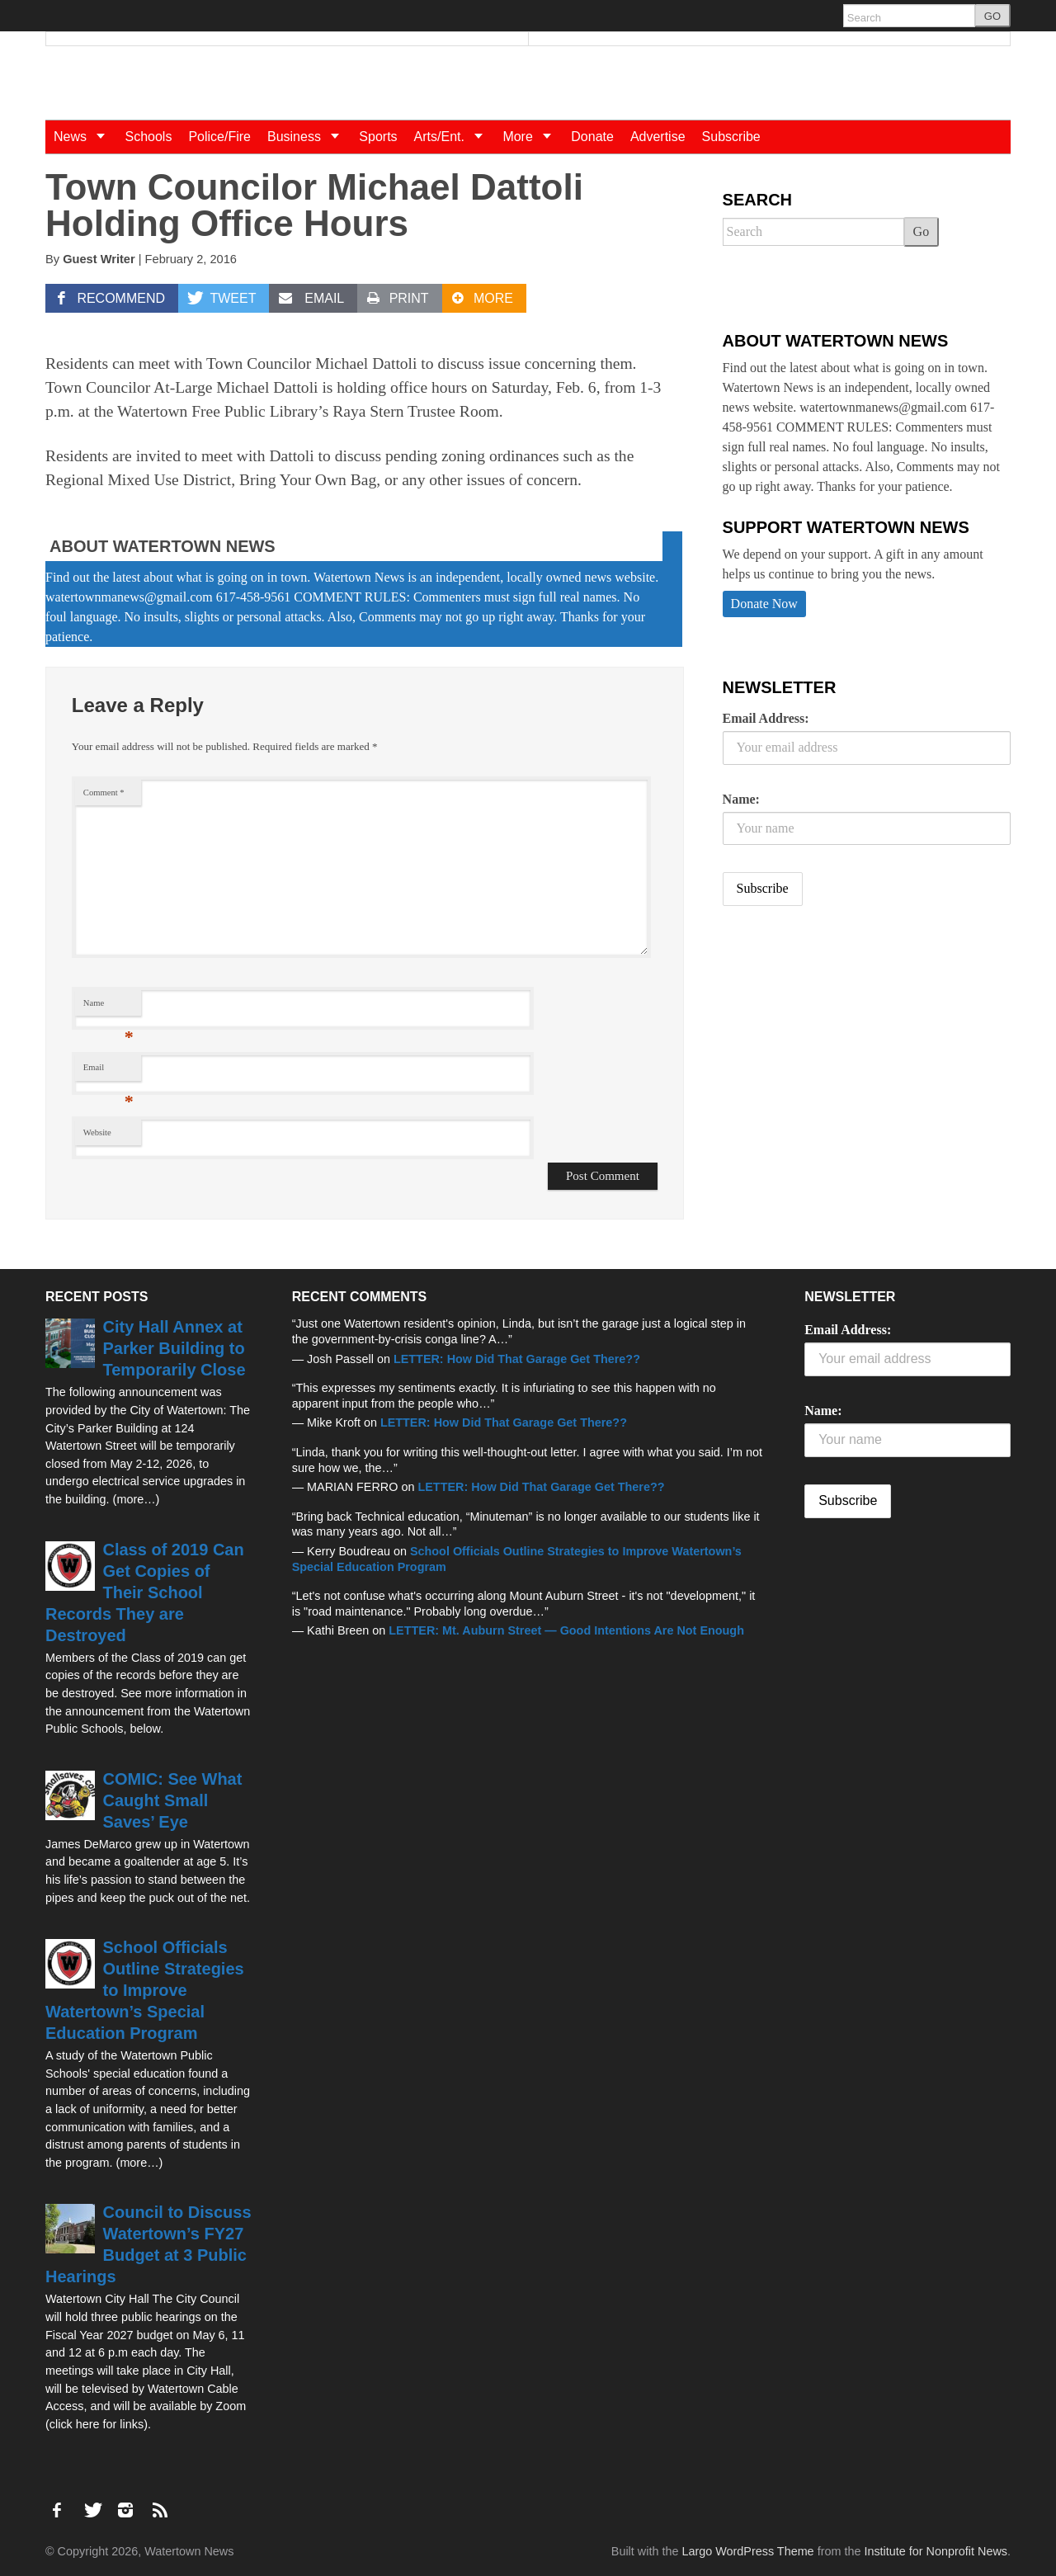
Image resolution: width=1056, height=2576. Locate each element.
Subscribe (731, 137)
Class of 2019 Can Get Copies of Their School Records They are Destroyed (144, 1592)
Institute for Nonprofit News (935, 2551)
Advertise (658, 137)
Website (97, 1132)
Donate (592, 137)
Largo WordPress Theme (747, 2551)
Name (108, 1007)
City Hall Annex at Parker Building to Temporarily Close (174, 1348)
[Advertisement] (846, 1049)
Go (921, 231)
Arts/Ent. (454, 137)
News (85, 137)
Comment (104, 792)
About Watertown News (163, 546)
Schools (148, 137)
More (532, 137)
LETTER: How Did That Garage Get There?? (517, 1359)
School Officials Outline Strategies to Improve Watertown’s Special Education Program (144, 1990)
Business (309, 137)
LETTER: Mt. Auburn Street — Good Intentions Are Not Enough (566, 1630)
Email (108, 1071)
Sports (378, 137)
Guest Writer (99, 259)
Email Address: (766, 718)
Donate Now (764, 604)
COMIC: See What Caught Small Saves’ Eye (173, 1800)
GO (992, 16)
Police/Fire (219, 137)
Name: (741, 799)
